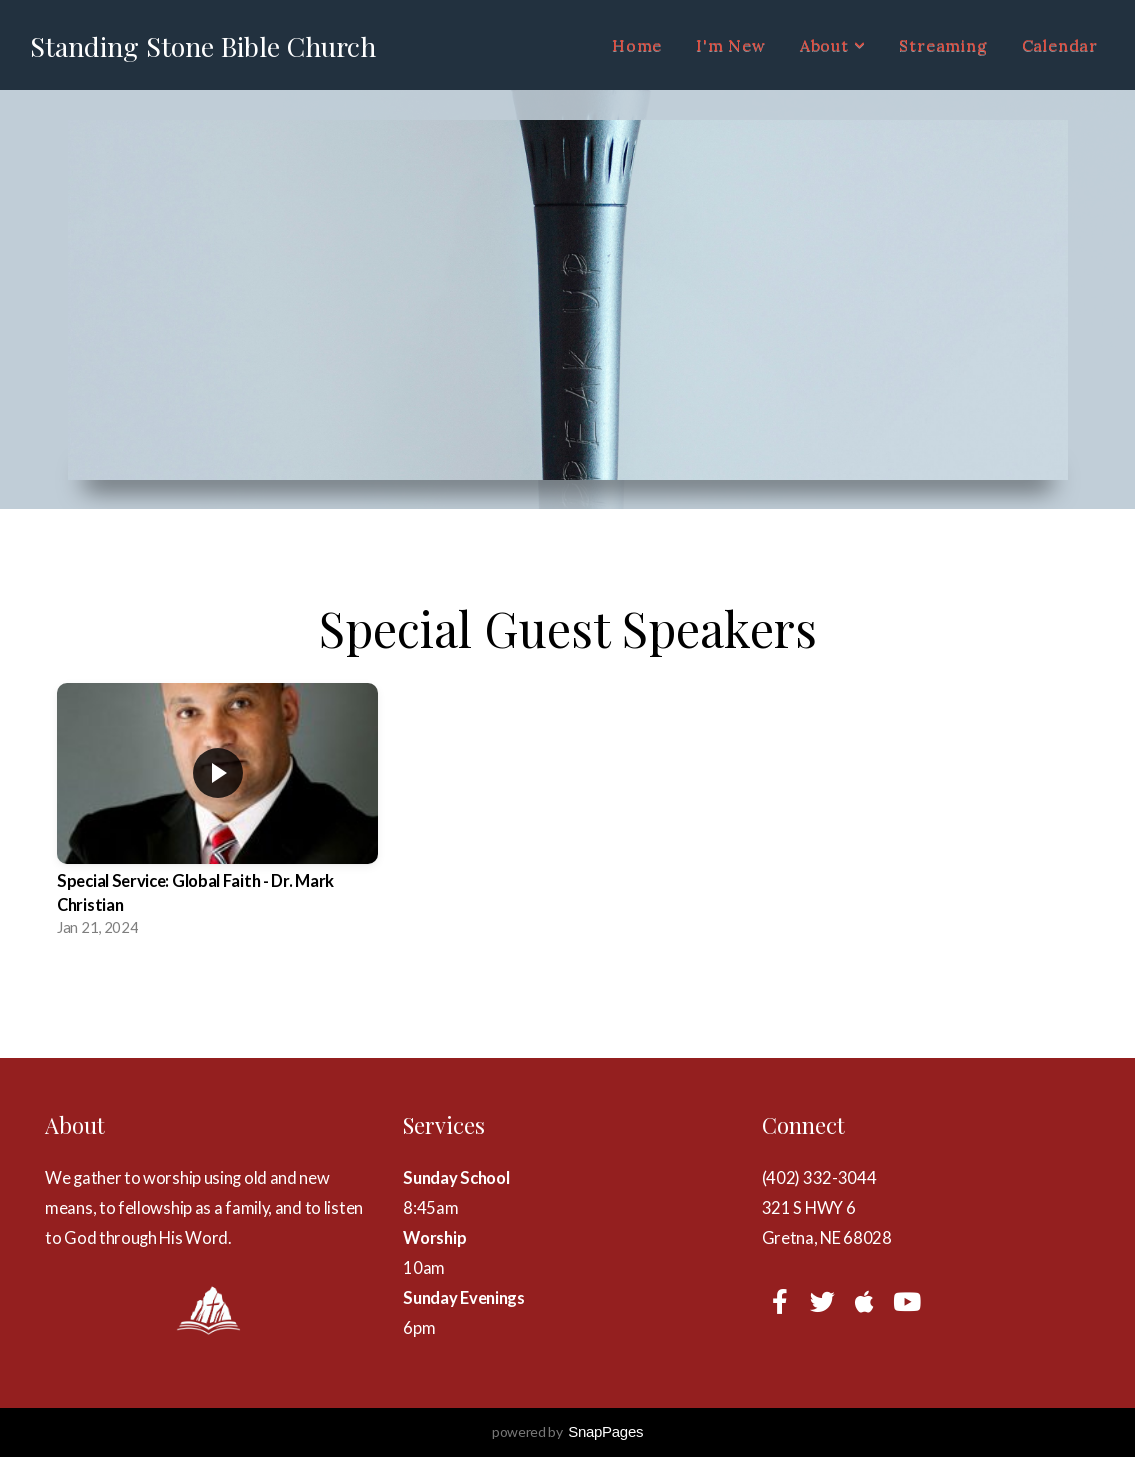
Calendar (1060, 45)
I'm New (731, 45)
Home (637, 45)
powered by (567, 1431)
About (833, 45)
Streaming (943, 45)
